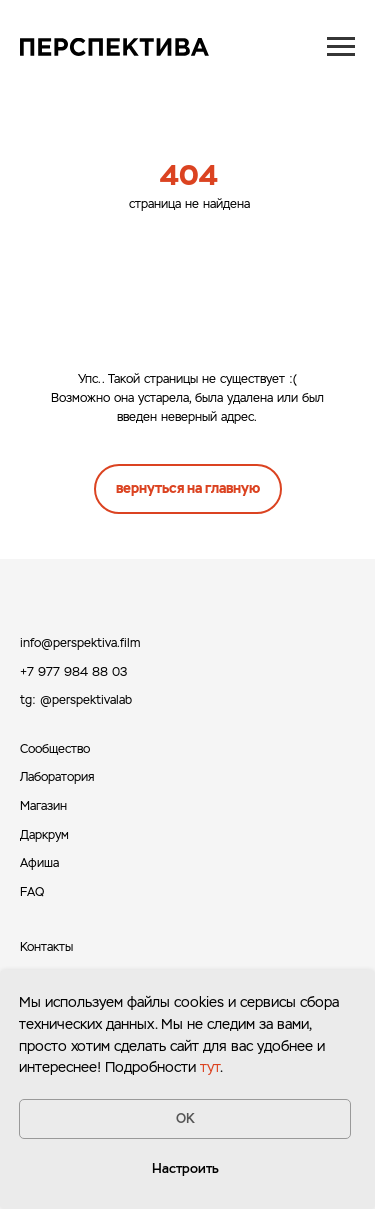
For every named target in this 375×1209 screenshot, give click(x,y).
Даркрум (44, 835)
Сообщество (55, 749)
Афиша (39, 863)
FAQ (32, 892)
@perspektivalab (86, 700)
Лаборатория (57, 777)
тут (210, 1067)
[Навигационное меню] (341, 47)
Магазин (43, 806)
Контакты (46, 947)
